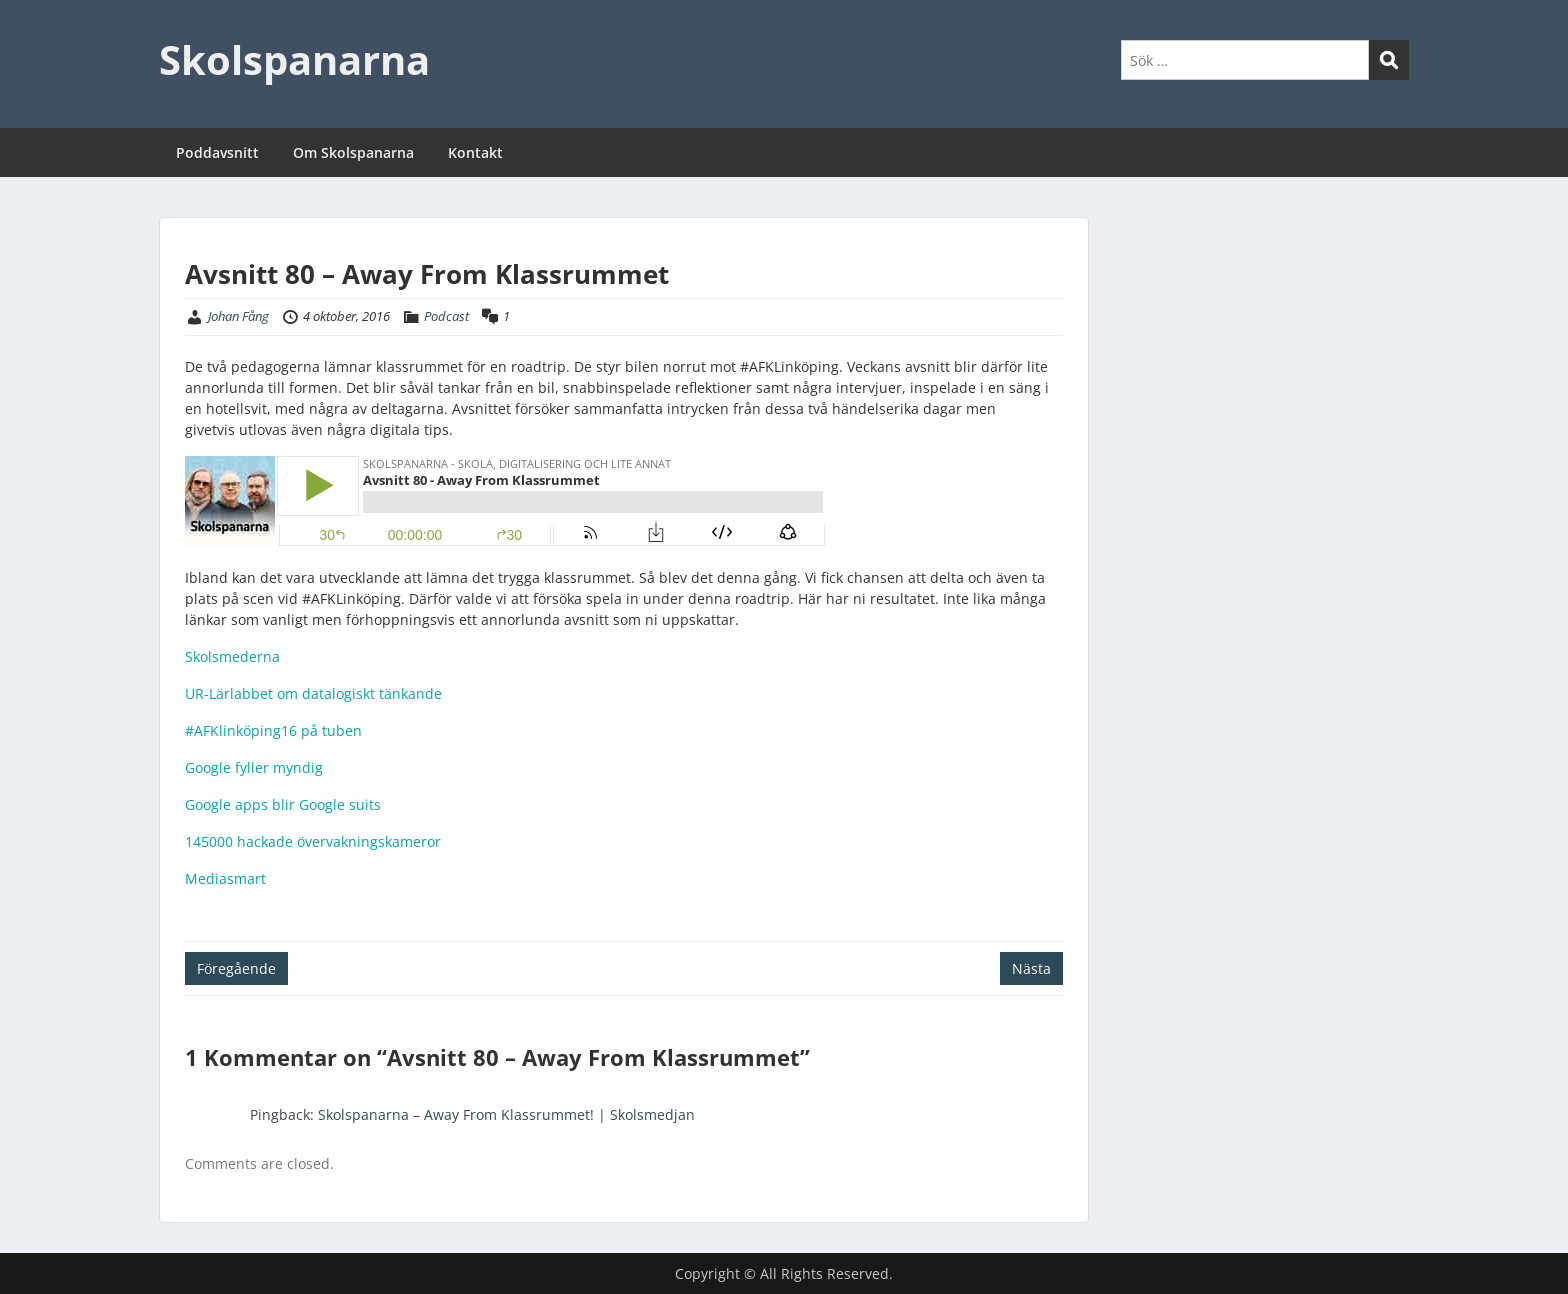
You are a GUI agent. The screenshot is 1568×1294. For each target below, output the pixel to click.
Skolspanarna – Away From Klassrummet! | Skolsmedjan (506, 1114)
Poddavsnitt (217, 152)
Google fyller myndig (254, 767)
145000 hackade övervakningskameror (313, 841)
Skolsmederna (232, 656)
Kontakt (475, 152)
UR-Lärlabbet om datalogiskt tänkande (313, 693)
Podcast (446, 316)
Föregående (236, 968)
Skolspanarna (294, 59)
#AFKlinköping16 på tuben (273, 730)
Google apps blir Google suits (283, 804)
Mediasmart (225, 878)
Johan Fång (238, 316)
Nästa (1031, 968)
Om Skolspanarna (353, 152)
